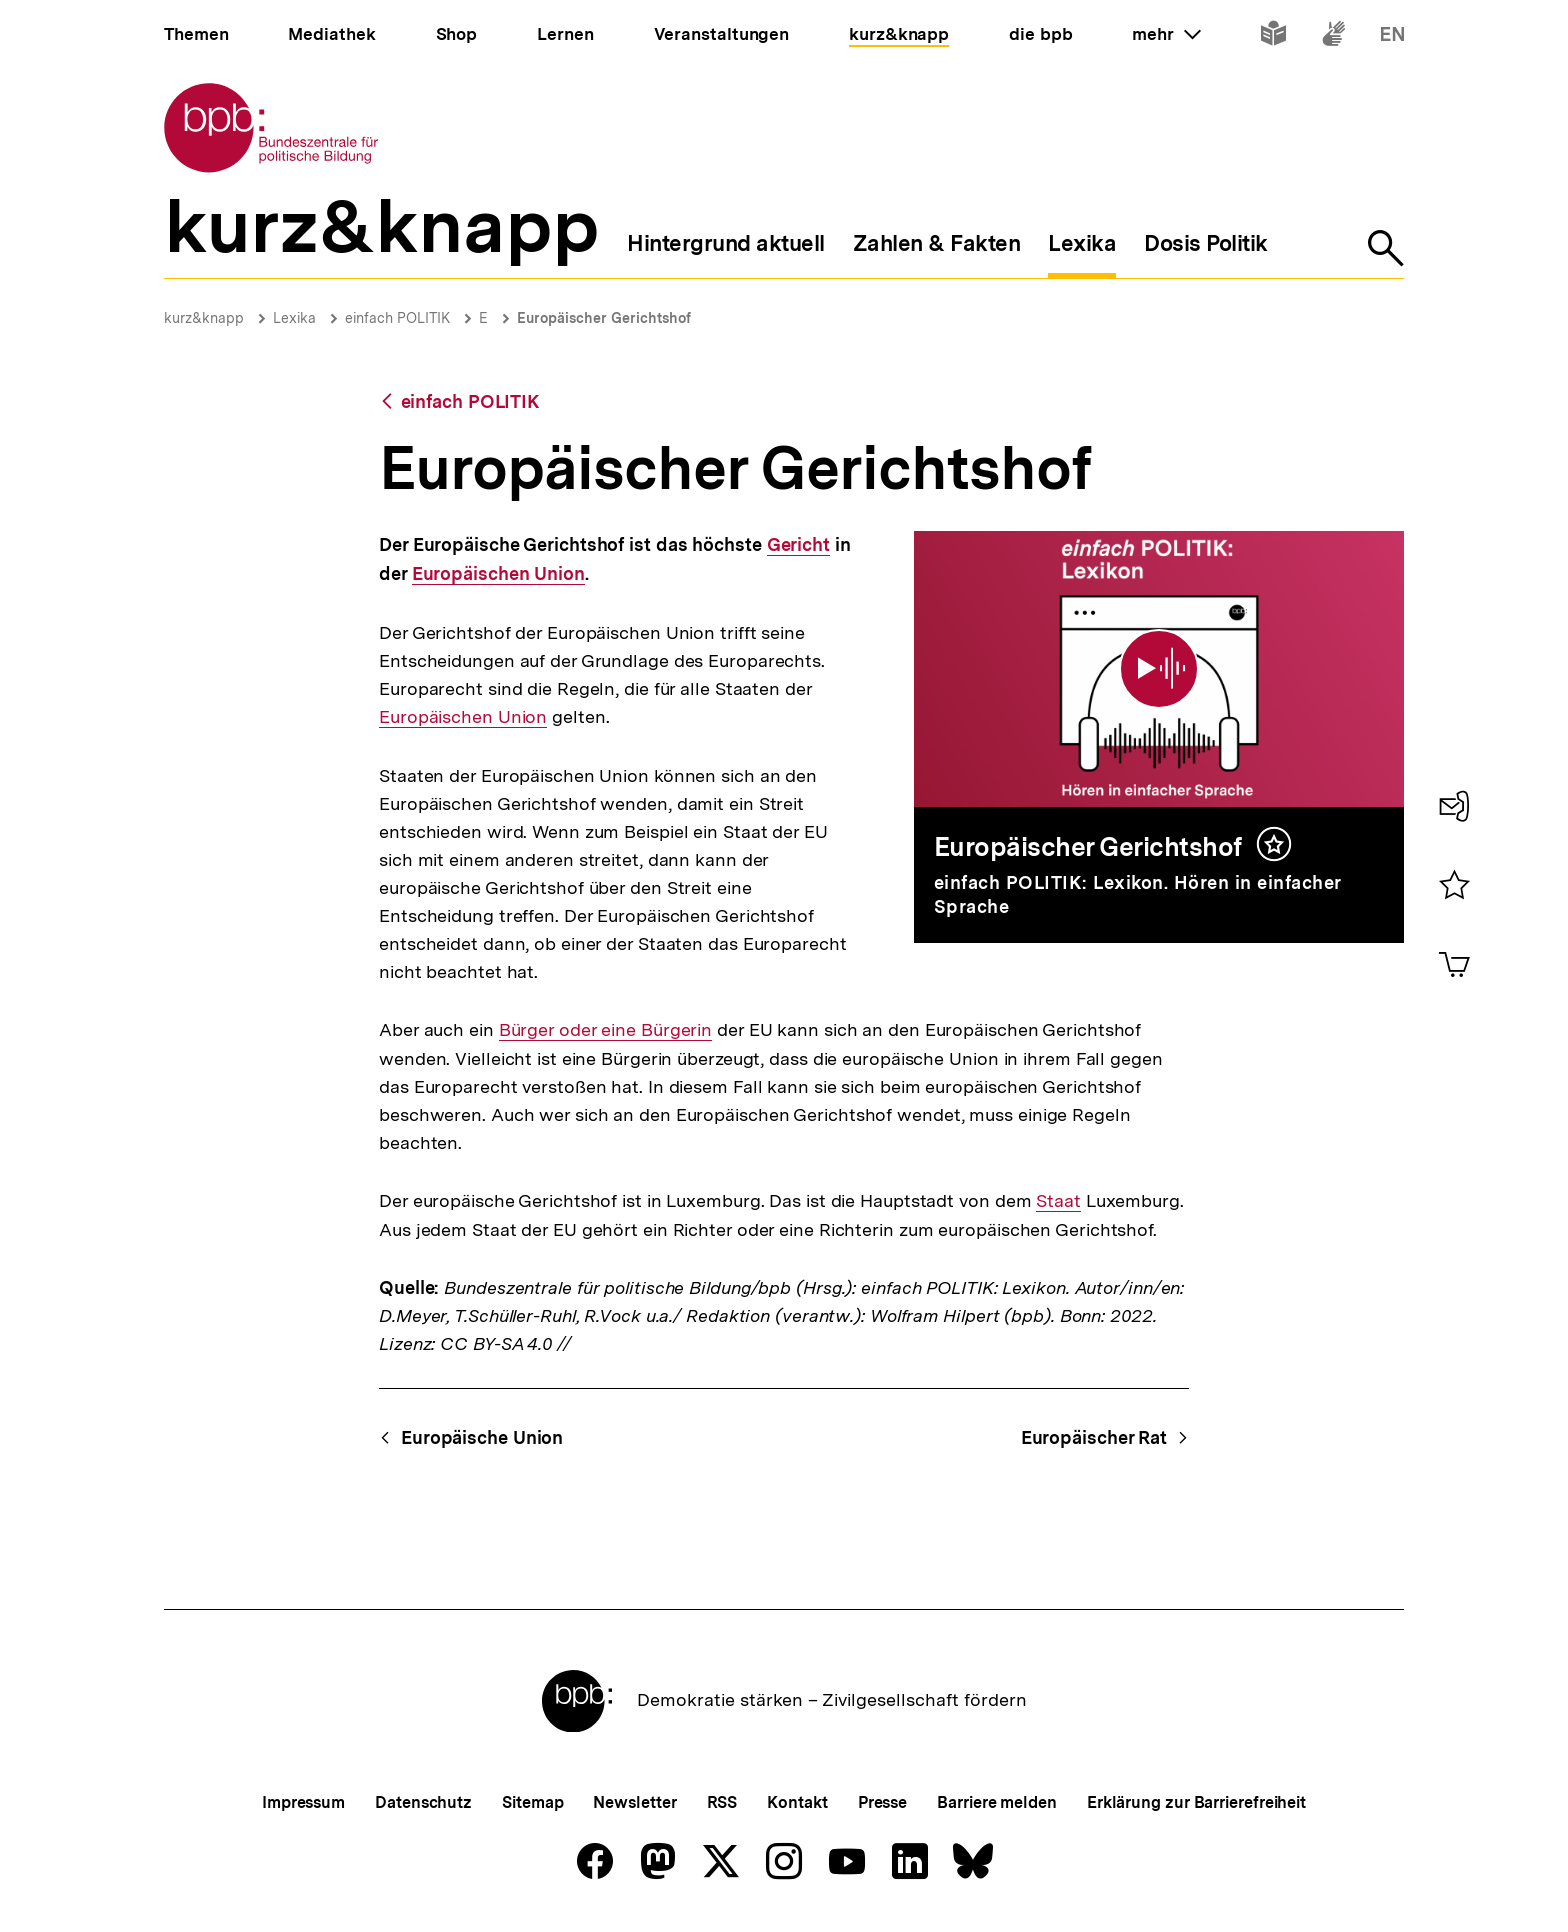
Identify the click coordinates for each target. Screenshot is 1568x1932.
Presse (882, 1802)
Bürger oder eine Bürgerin (606, 1030)
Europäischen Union (498, 574)
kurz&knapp (204, 318)
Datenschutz (423, 1802)
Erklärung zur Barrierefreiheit (1196, 1802)
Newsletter (634, 1802)
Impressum (303, 1802)
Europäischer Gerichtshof (604, 318)
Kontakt (797, 1802)
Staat (1058, 1201)
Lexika (294, 318)
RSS (722, 1802)
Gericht (798, 545)
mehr (1166, 34)
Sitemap (532, 1802)
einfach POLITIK (397, 318)
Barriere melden (997, 1802)
